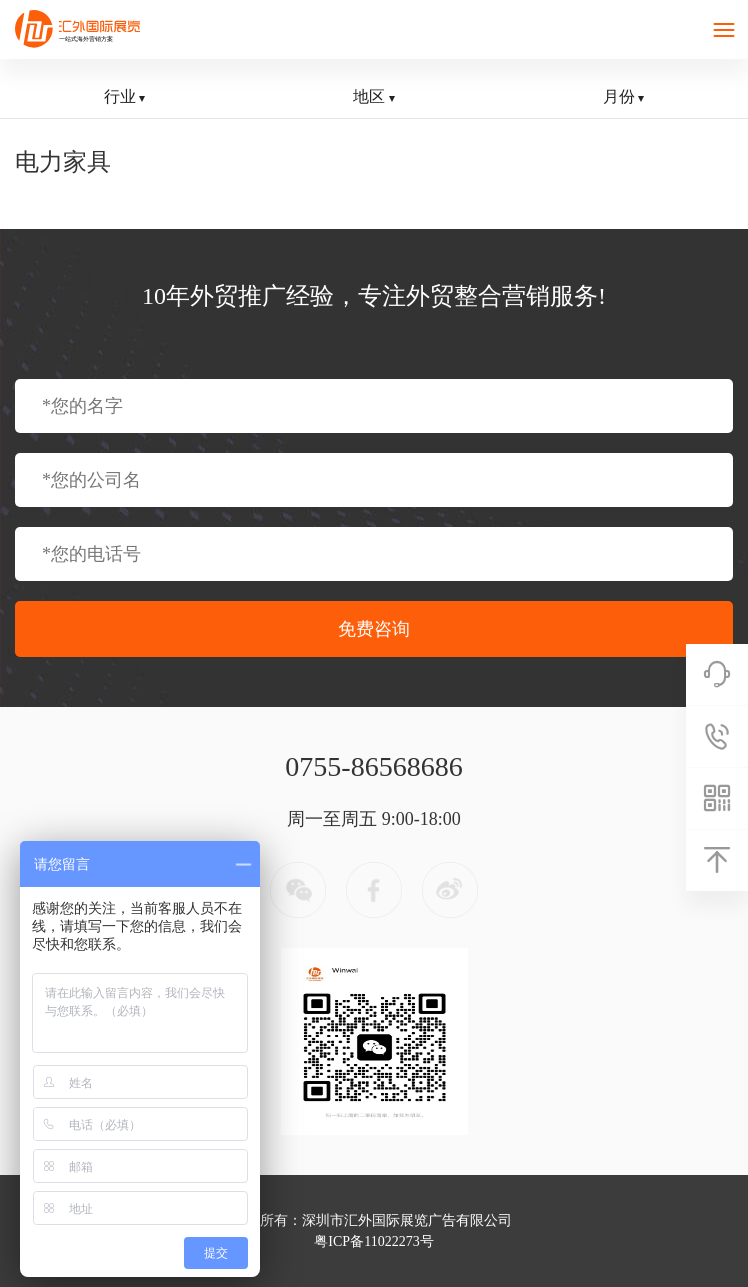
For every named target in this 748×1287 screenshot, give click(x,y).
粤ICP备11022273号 (373, 1241)
